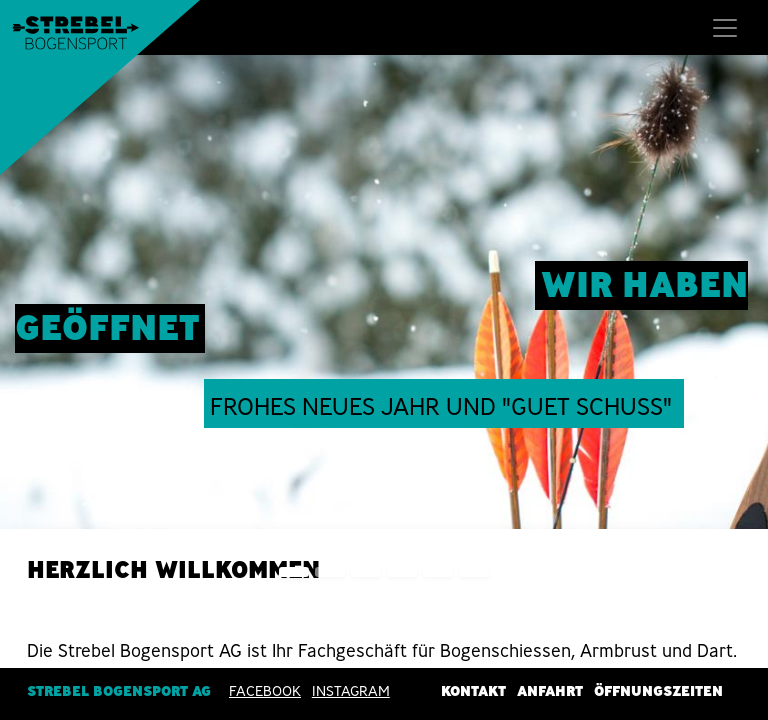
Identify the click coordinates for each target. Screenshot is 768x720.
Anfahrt (550, 691)
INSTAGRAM (351, 691)
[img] (737, 328)
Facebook (265, 691)
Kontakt (473, 691)
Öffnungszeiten (658, 691)
